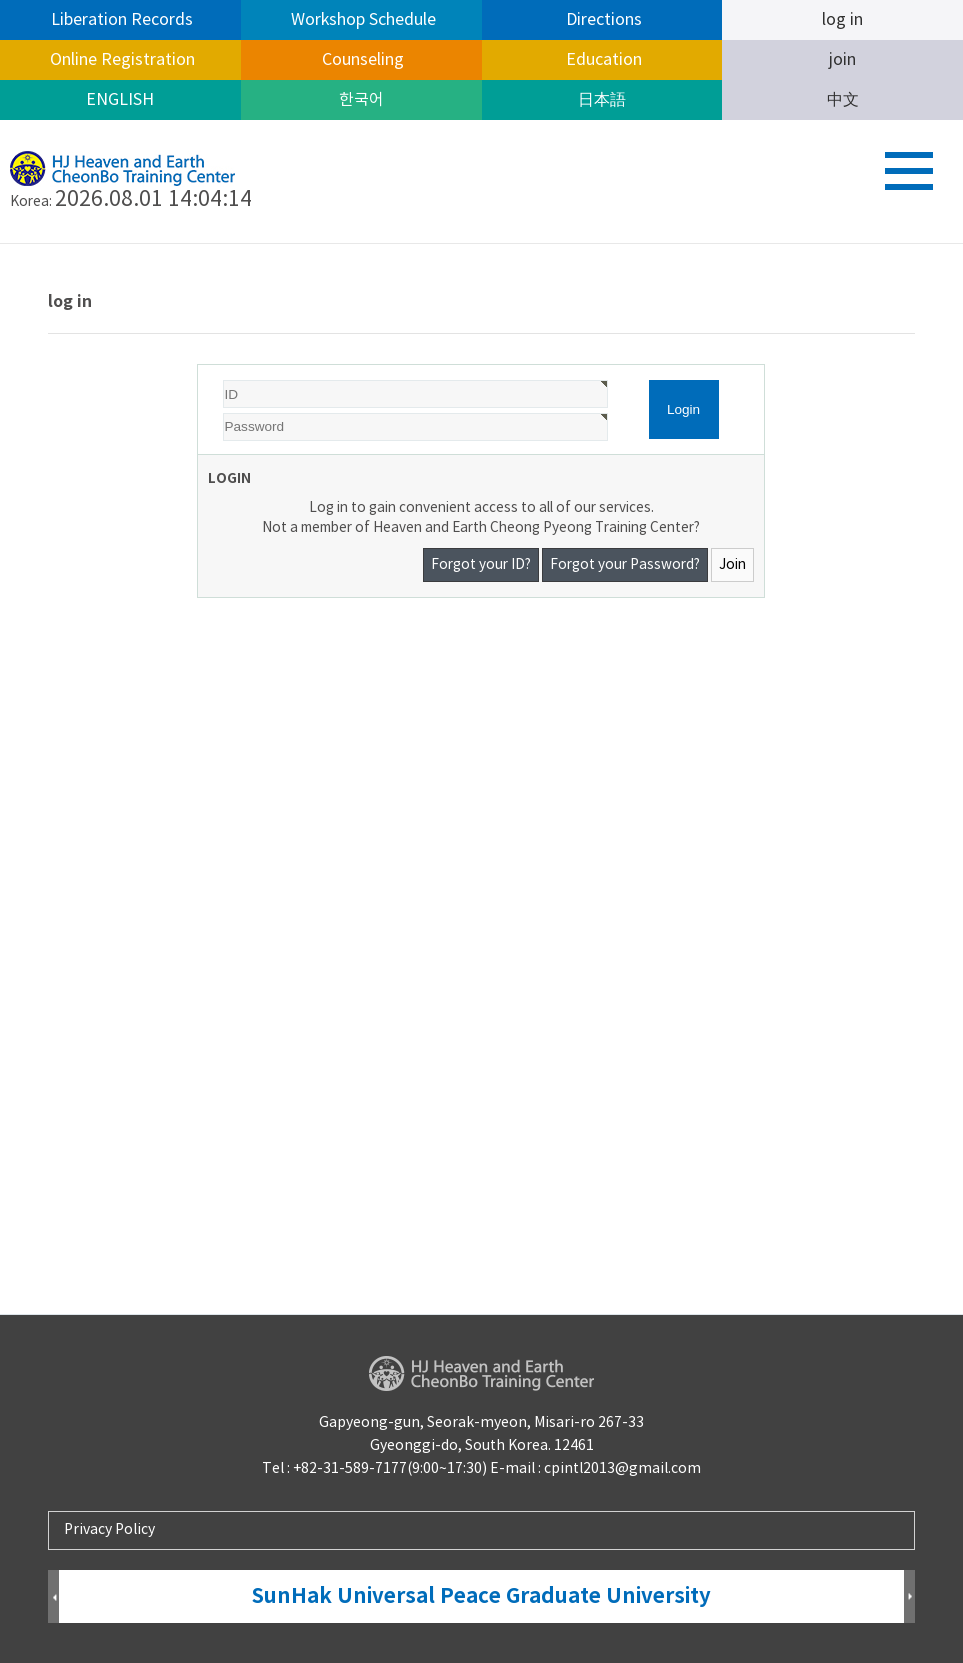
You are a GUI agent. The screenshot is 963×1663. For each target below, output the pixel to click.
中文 (843, 100)
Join (732, 565)
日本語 (602, 100)
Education (602, 60)
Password (198, 365)
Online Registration (120, 60)
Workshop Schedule (361, 20)
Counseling (361, 60)
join (842, 60)
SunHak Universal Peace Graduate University (481, 1596)
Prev (53, 1597)
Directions (602, 20)
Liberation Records (120, 20)
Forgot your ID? (481, 565)
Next (909, 1597)
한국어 (361, 100)
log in (842, 20)
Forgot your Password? (625, 565)
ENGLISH (120, 100)
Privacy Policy (109, 1530)
